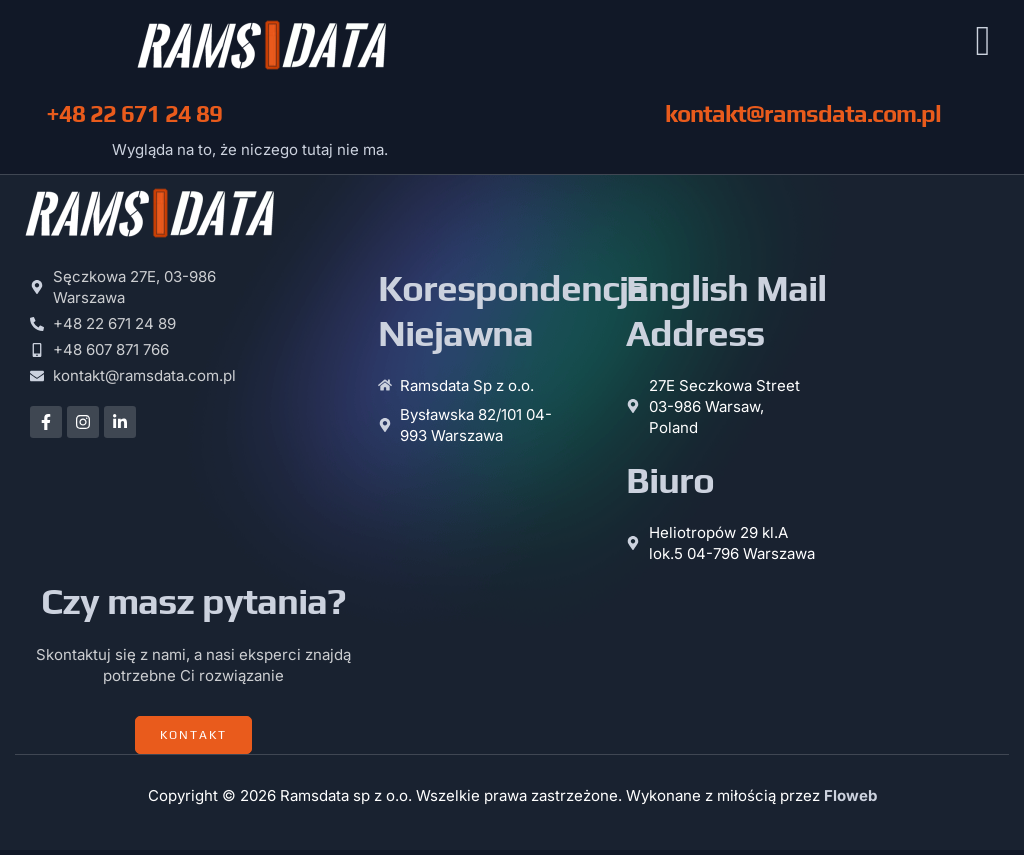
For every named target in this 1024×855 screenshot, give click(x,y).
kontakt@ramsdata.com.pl (803, 118)
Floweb (850, 800)
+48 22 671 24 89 (134, 118)
